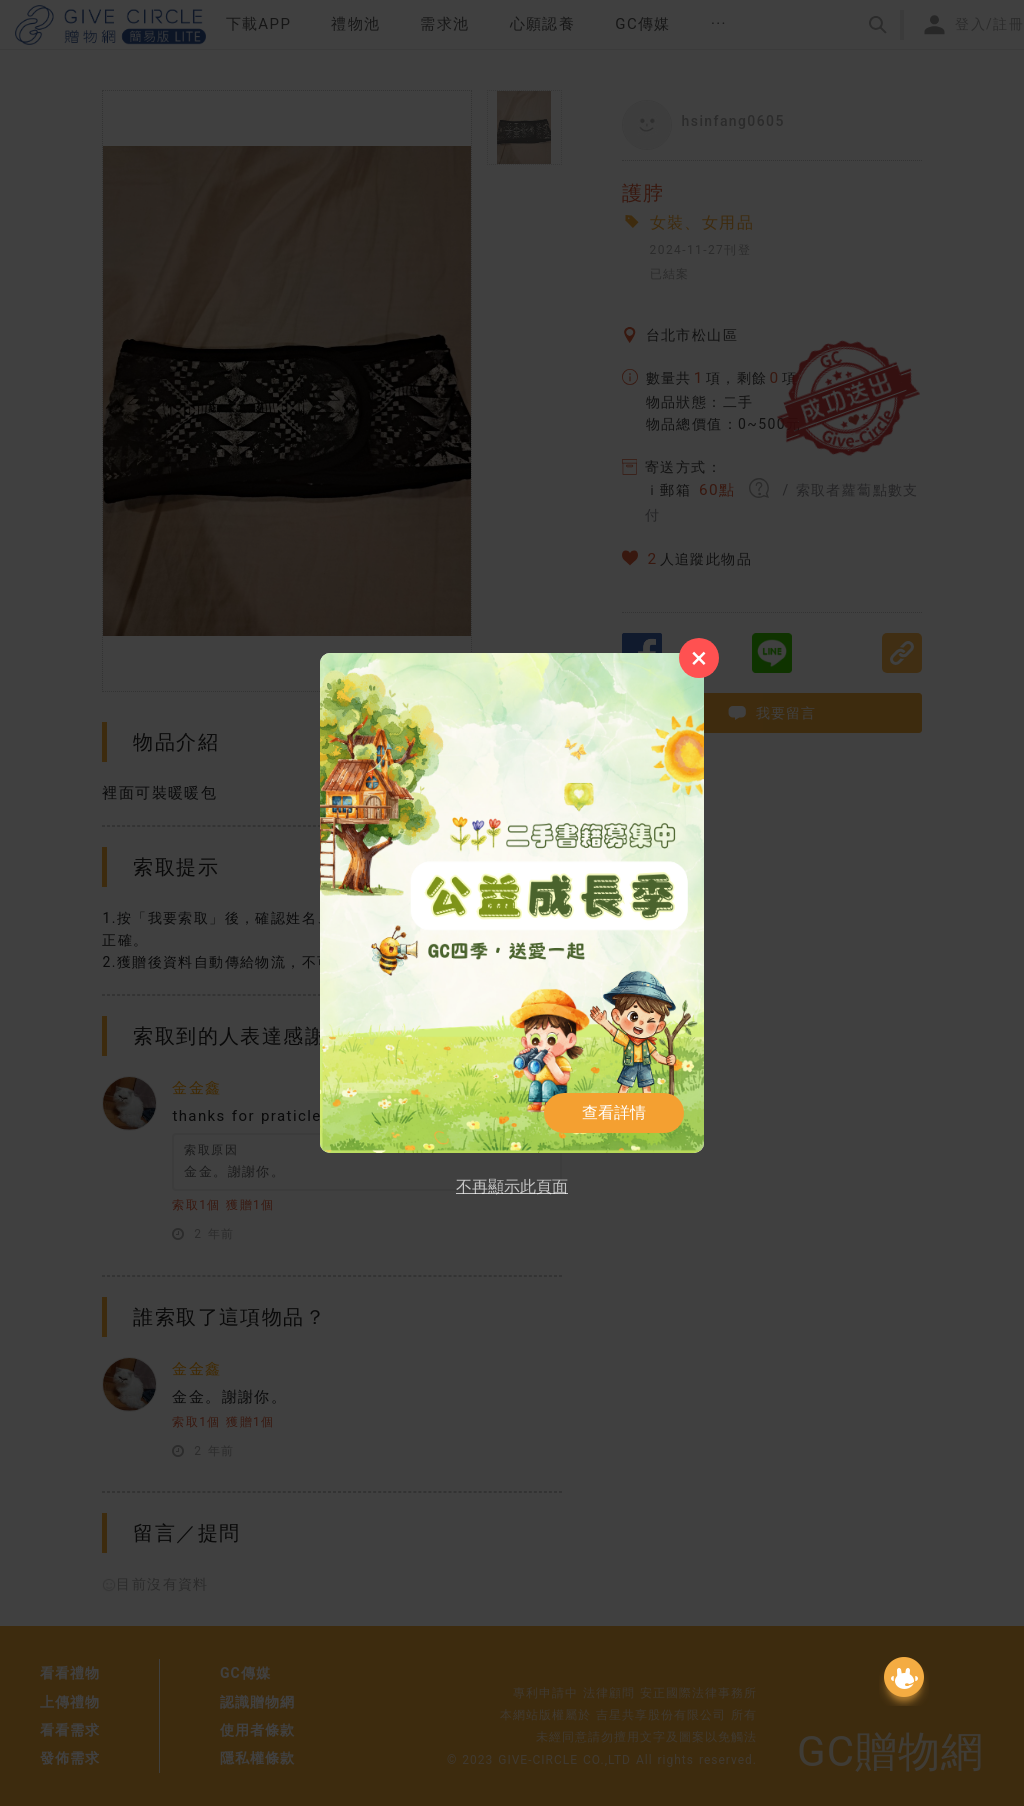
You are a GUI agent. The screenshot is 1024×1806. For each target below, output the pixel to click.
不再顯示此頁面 (512, 1186)
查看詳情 (614, 1112)
